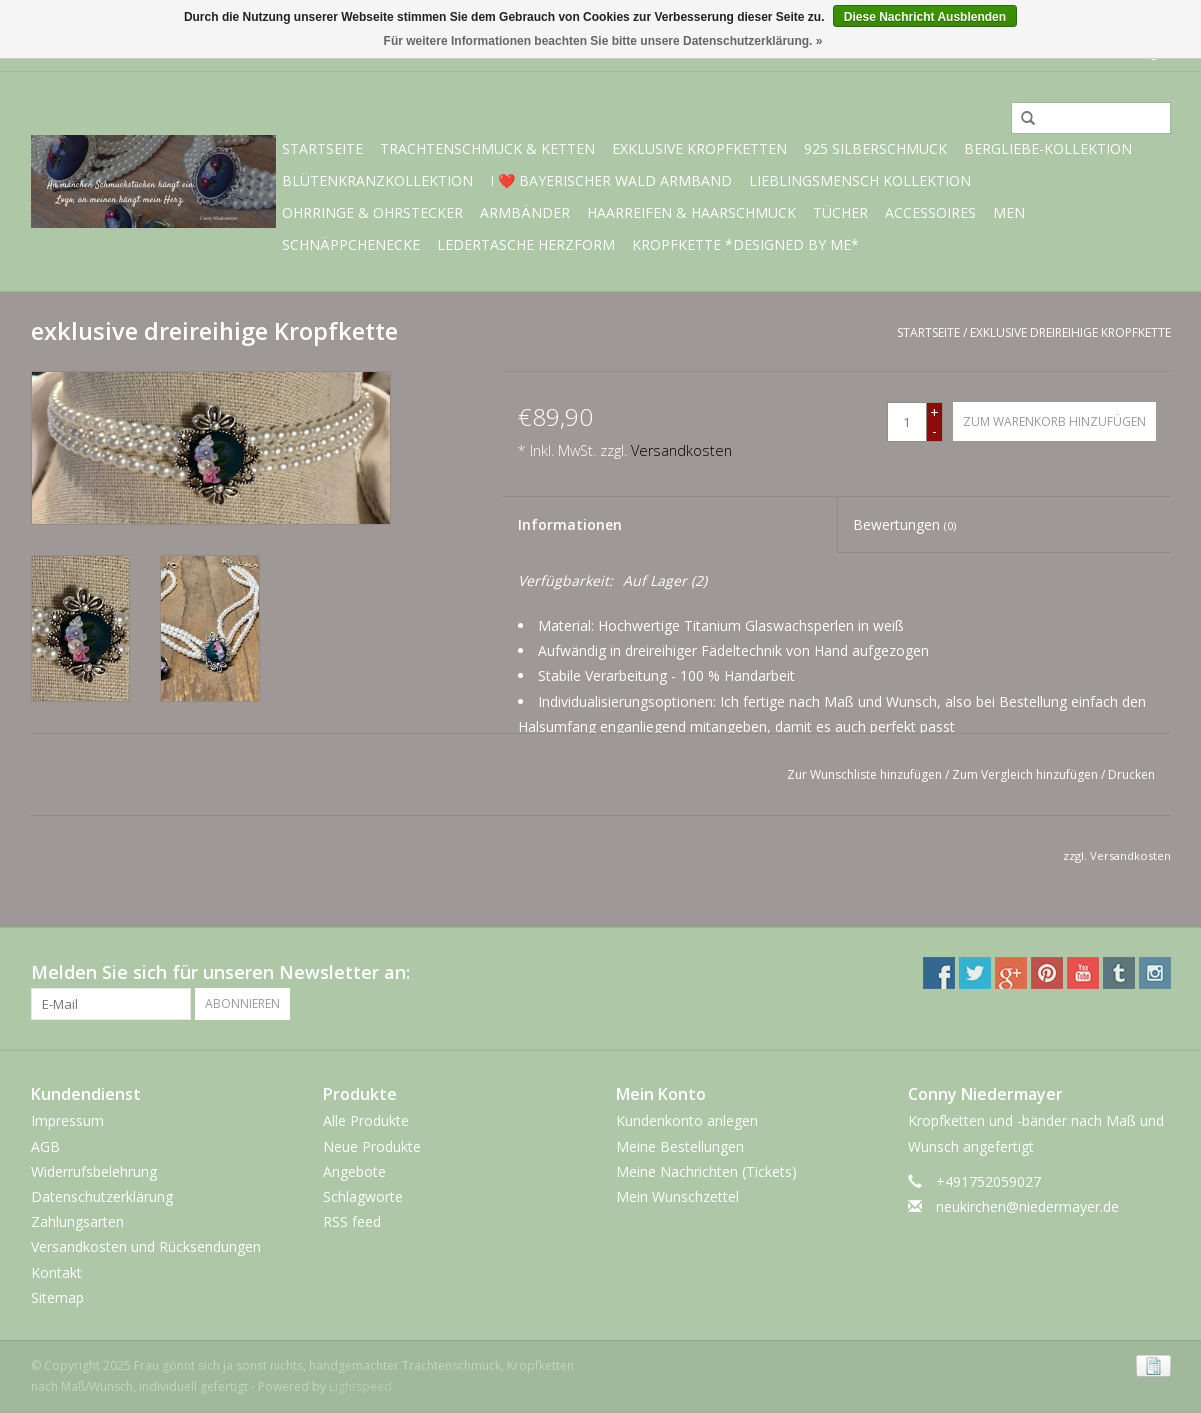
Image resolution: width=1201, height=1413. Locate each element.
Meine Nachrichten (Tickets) (706, 1171)
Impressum (67, 1120)
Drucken (1131, 774)
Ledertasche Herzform (526, 244)
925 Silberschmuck (875, 148)
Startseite (322, 148)
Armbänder (525, 212)
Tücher (840, 212)
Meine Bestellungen (680, 1146)
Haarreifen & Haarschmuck (691, 212)
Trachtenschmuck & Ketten (487, 148)
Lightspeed (360, 1386)
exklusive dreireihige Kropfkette (1070, 332)
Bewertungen (904, 524)
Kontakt (56, 1272)
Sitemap (57, 1297)
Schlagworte (363, 1196)
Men (1009, 212)
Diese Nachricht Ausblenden (925, 17)
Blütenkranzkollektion (377, 180)
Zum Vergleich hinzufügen (1026, 774)
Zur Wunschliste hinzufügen (864, 774)
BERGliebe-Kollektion (1048, 148)
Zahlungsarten (77, 1221)
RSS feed (352, 1221)
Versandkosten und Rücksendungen (146, 1246)
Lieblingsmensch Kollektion (860, 180)
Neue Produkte (372, 1146)
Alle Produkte (366, 1120)
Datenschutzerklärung (102, 1196)
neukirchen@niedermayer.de (1027, 1206)
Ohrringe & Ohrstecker (372, 212)
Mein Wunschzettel (677, 1196)
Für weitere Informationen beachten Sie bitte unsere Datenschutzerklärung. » (603, 41)
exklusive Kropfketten (699, 148)
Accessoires (930, 212)
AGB (45, 1146)
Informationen (570, 524)
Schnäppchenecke (351, 244)
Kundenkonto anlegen (687, 1120)
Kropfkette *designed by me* (745, 244)
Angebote (354, 1171)
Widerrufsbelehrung (94, 1171)
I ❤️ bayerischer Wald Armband (611, 180)
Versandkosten (681, 450)
